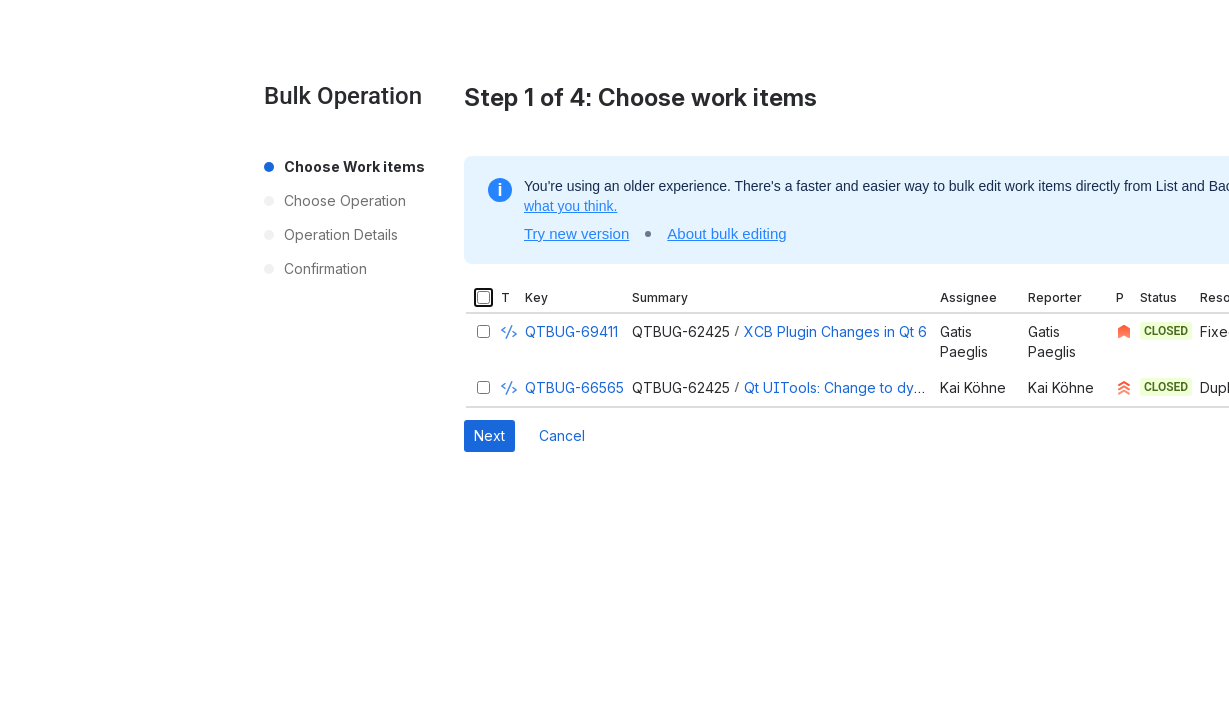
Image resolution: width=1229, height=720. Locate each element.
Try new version (576, 233)
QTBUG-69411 (571, 331)
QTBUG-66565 (574, 387)
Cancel (562, 435)
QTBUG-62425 (681, 331)
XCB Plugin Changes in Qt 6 (835, 331)
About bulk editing (726, 233)
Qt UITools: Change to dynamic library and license (910, 387)
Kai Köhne (973, 387)
